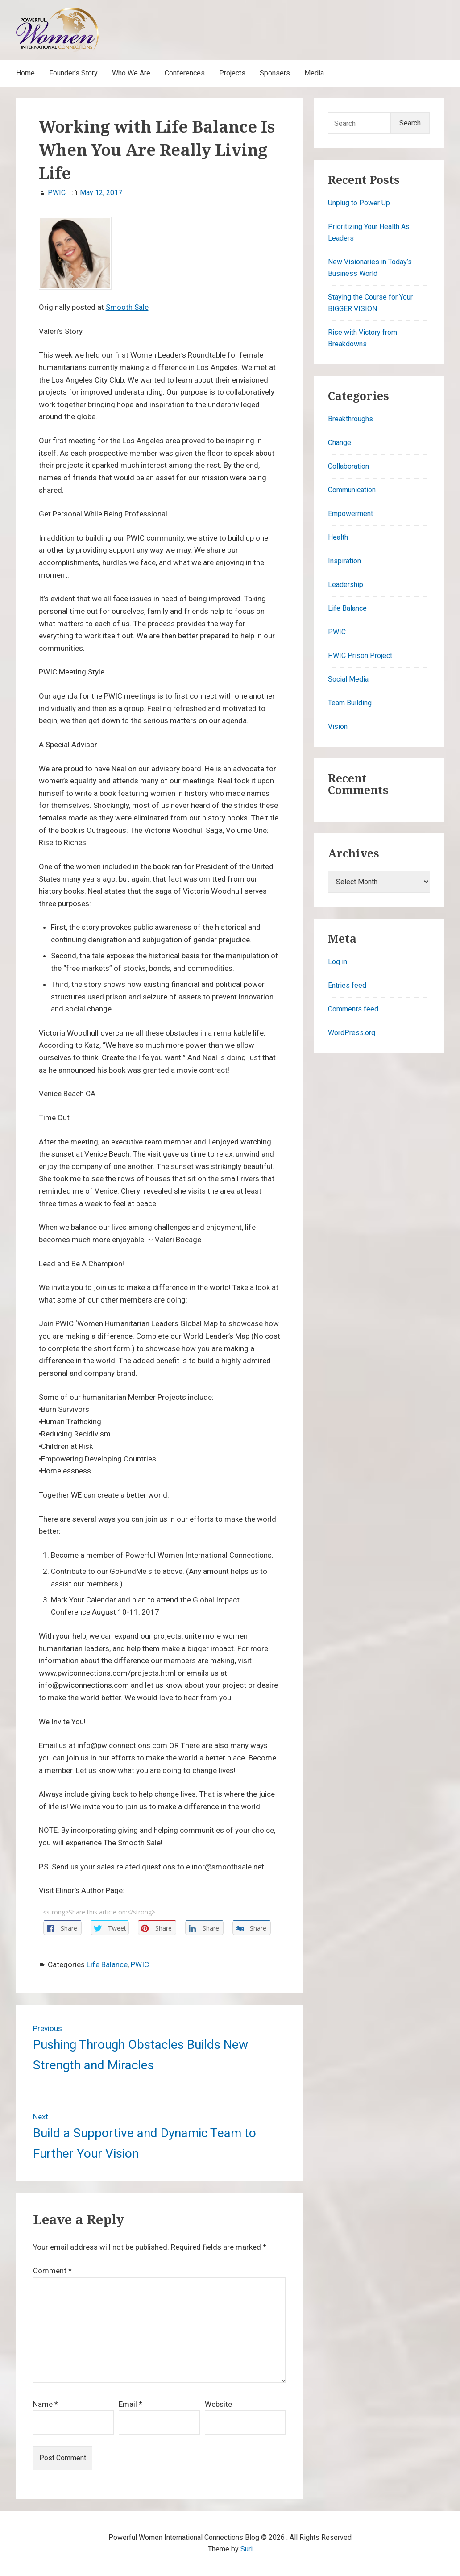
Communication (352, 490)
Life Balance (107, 1964)
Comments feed (353, 1009)
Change (339, 442)
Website (218, 2404)
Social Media (348, 679)
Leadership (345, 584)
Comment (52, 2270)
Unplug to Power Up (359, 203)
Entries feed (347, 985)
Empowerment (350, 513)
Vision (338, 726)
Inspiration (344, 561)
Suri (246, 2549)
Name (45, 2404)
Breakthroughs (350, 419)
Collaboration (348, 466)
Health (338, 537)
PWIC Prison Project (360, 655)
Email (130, 2404)
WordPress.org (351, 1032)
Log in (337, 961)
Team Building (350, 703)
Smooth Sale (127, 307)
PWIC (140, 1964)
